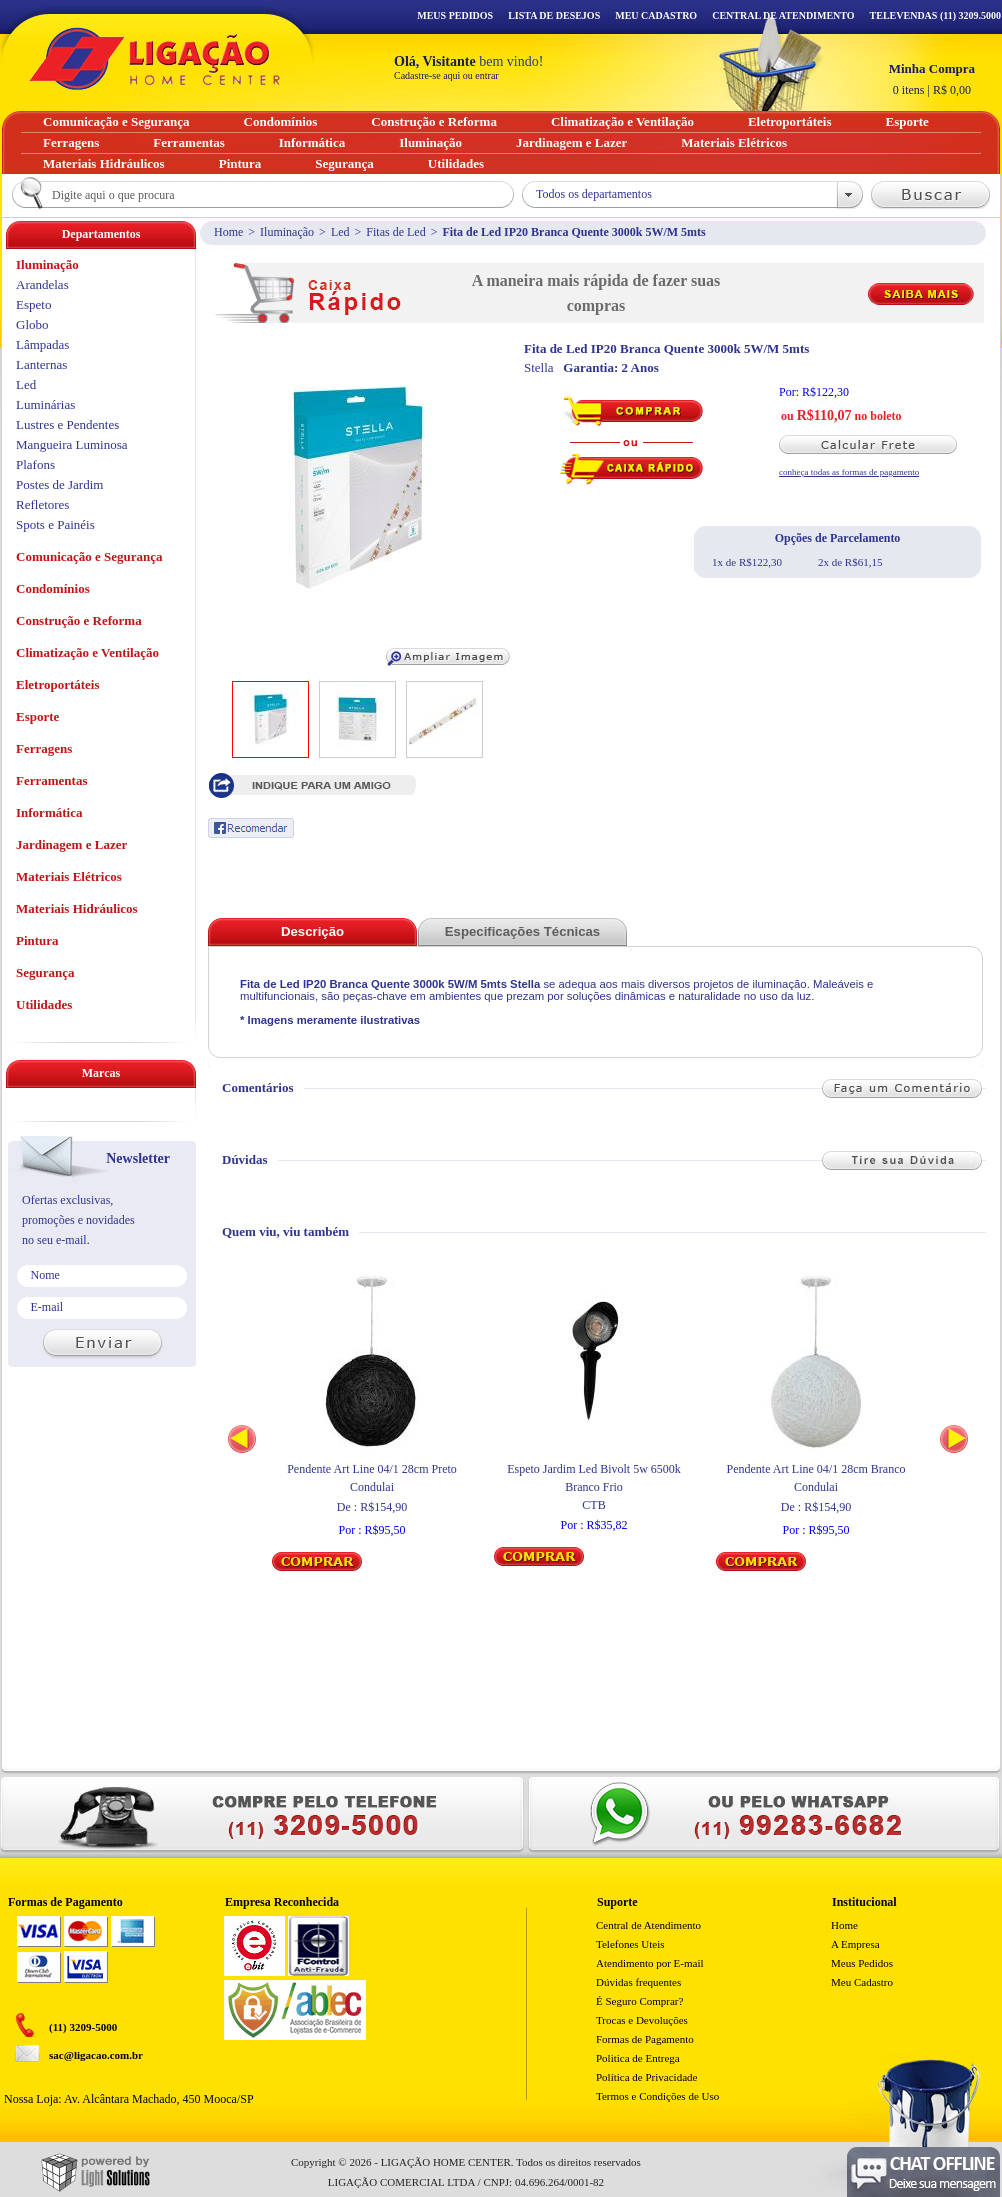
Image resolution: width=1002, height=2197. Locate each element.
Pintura (37, 940)
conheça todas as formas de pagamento (849, 472)
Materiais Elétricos (69, 876)
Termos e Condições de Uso (657, 2096)
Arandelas (42, 284)
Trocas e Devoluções (642, 2020)
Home (228, 232)
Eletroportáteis (58, 684)
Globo (32, 324)
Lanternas (41, 364)
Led (340, 232)
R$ (932, 79)
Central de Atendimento (648, 1925)
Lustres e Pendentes (67, 424)
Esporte (37, 716)
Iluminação (287, 232)
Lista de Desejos (554, 15)
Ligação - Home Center (155, 58)
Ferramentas (51, 780)
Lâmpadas (42, 344)
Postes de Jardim (59, 484)
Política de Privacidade (646, 2077)
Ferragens (44, 748)
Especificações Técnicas (522, 931)
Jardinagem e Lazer (71, 844)
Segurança (45, 972)
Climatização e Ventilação (87, 652)
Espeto (33, 304)
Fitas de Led (395, 232)
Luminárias (45, 404)
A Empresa (855, 1944)
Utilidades (44, 1004)
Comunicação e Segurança (89, 556)
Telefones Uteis (630, 1944)
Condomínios (53, 588)
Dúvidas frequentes (638, 1982)
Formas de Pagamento (645, 2039)
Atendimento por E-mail (650, 1963)
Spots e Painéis (55, 524)
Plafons (35, 464)
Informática (49, 812)
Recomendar (251, 828)
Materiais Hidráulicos (77, 908)
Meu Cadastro (656, 15)
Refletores (42, 504)
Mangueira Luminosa (72, 444)
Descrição (312, 931)
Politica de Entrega (638, 2058)
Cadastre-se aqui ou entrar (446, 75)
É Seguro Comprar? (639, 2001)
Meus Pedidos (455, 15)
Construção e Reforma (79, 620)
